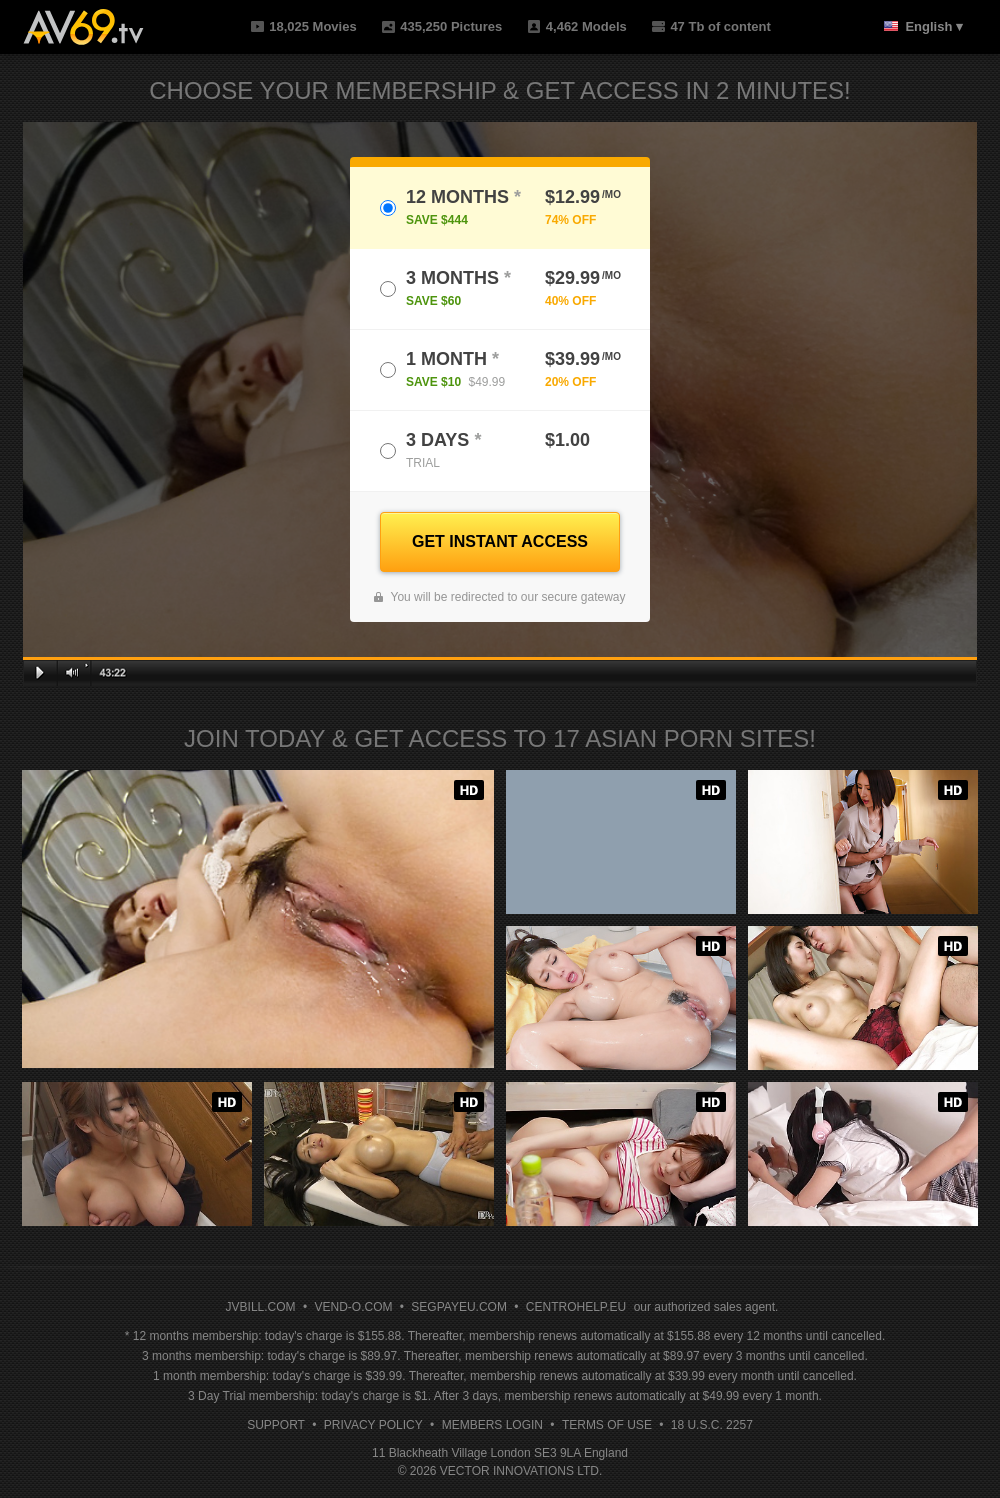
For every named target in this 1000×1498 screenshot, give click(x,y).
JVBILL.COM (261, 1307)
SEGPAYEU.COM (459, 1307)
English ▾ (934, 26)
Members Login (492, 1425)
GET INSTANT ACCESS (500, 541)
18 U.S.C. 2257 (712, 1425)
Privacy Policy (373, 1425)
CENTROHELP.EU (576, 1307)
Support (276, 1425)
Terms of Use (607, 1425)
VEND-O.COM (353, 1307)
